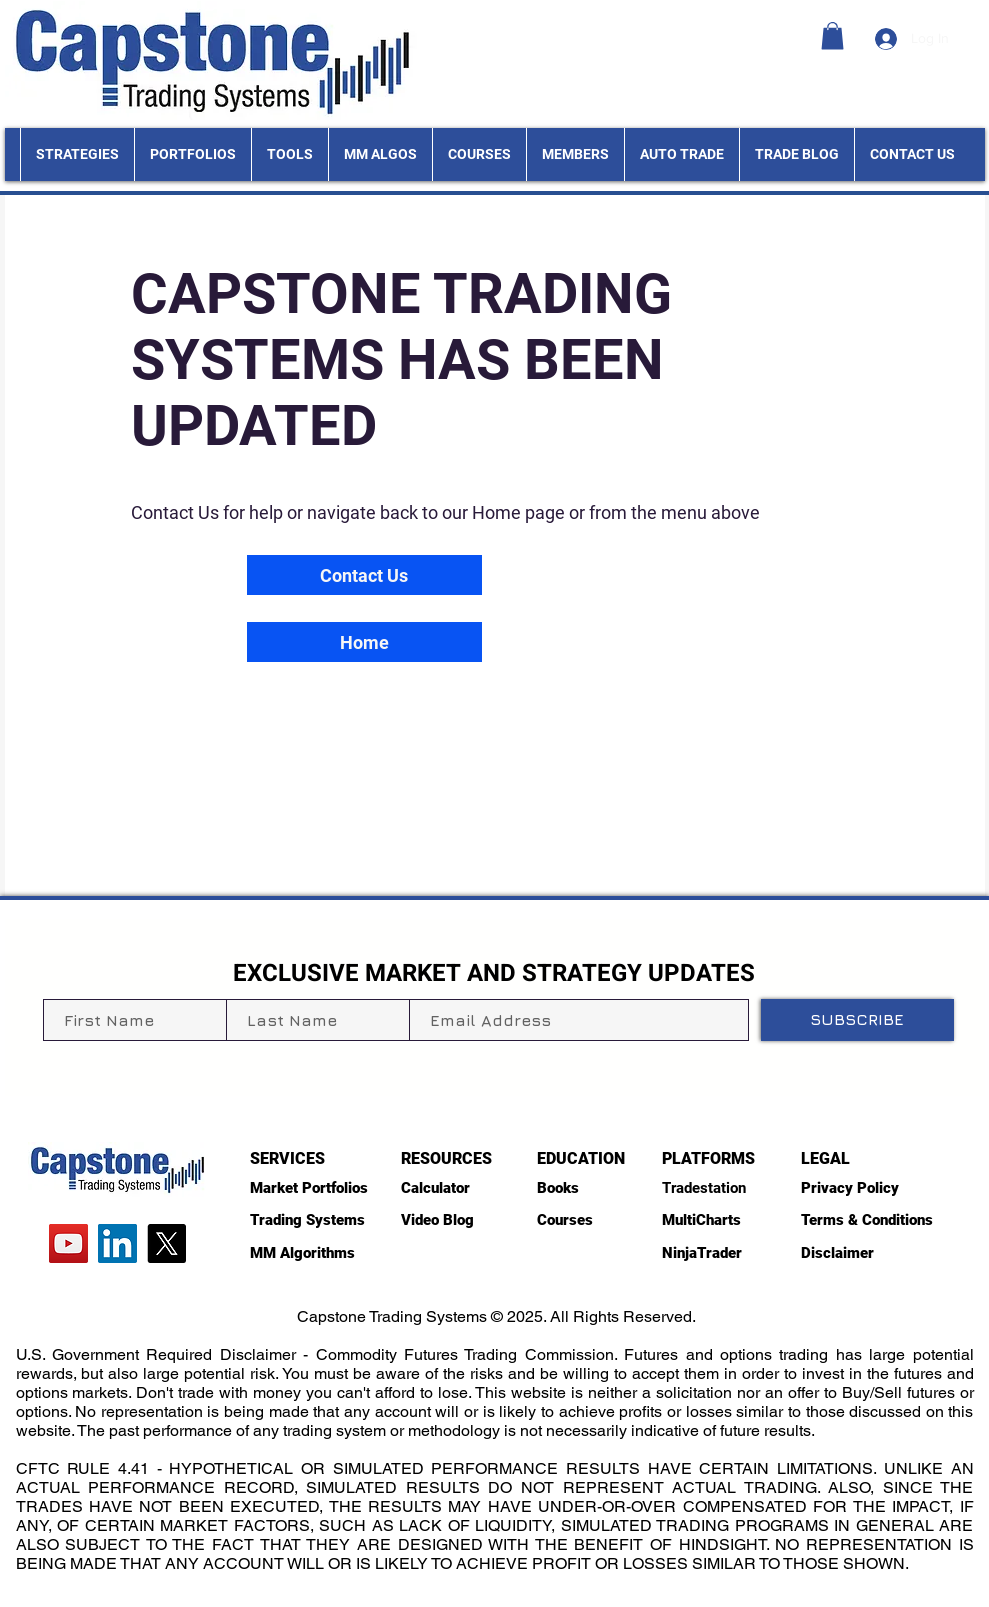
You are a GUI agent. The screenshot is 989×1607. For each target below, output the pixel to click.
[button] (832, 35)
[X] (166, 1243)
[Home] (364, 642)
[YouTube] (68, 1243)
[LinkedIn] (117, 1243)
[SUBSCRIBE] (857, 1020)
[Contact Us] (364, 575)
